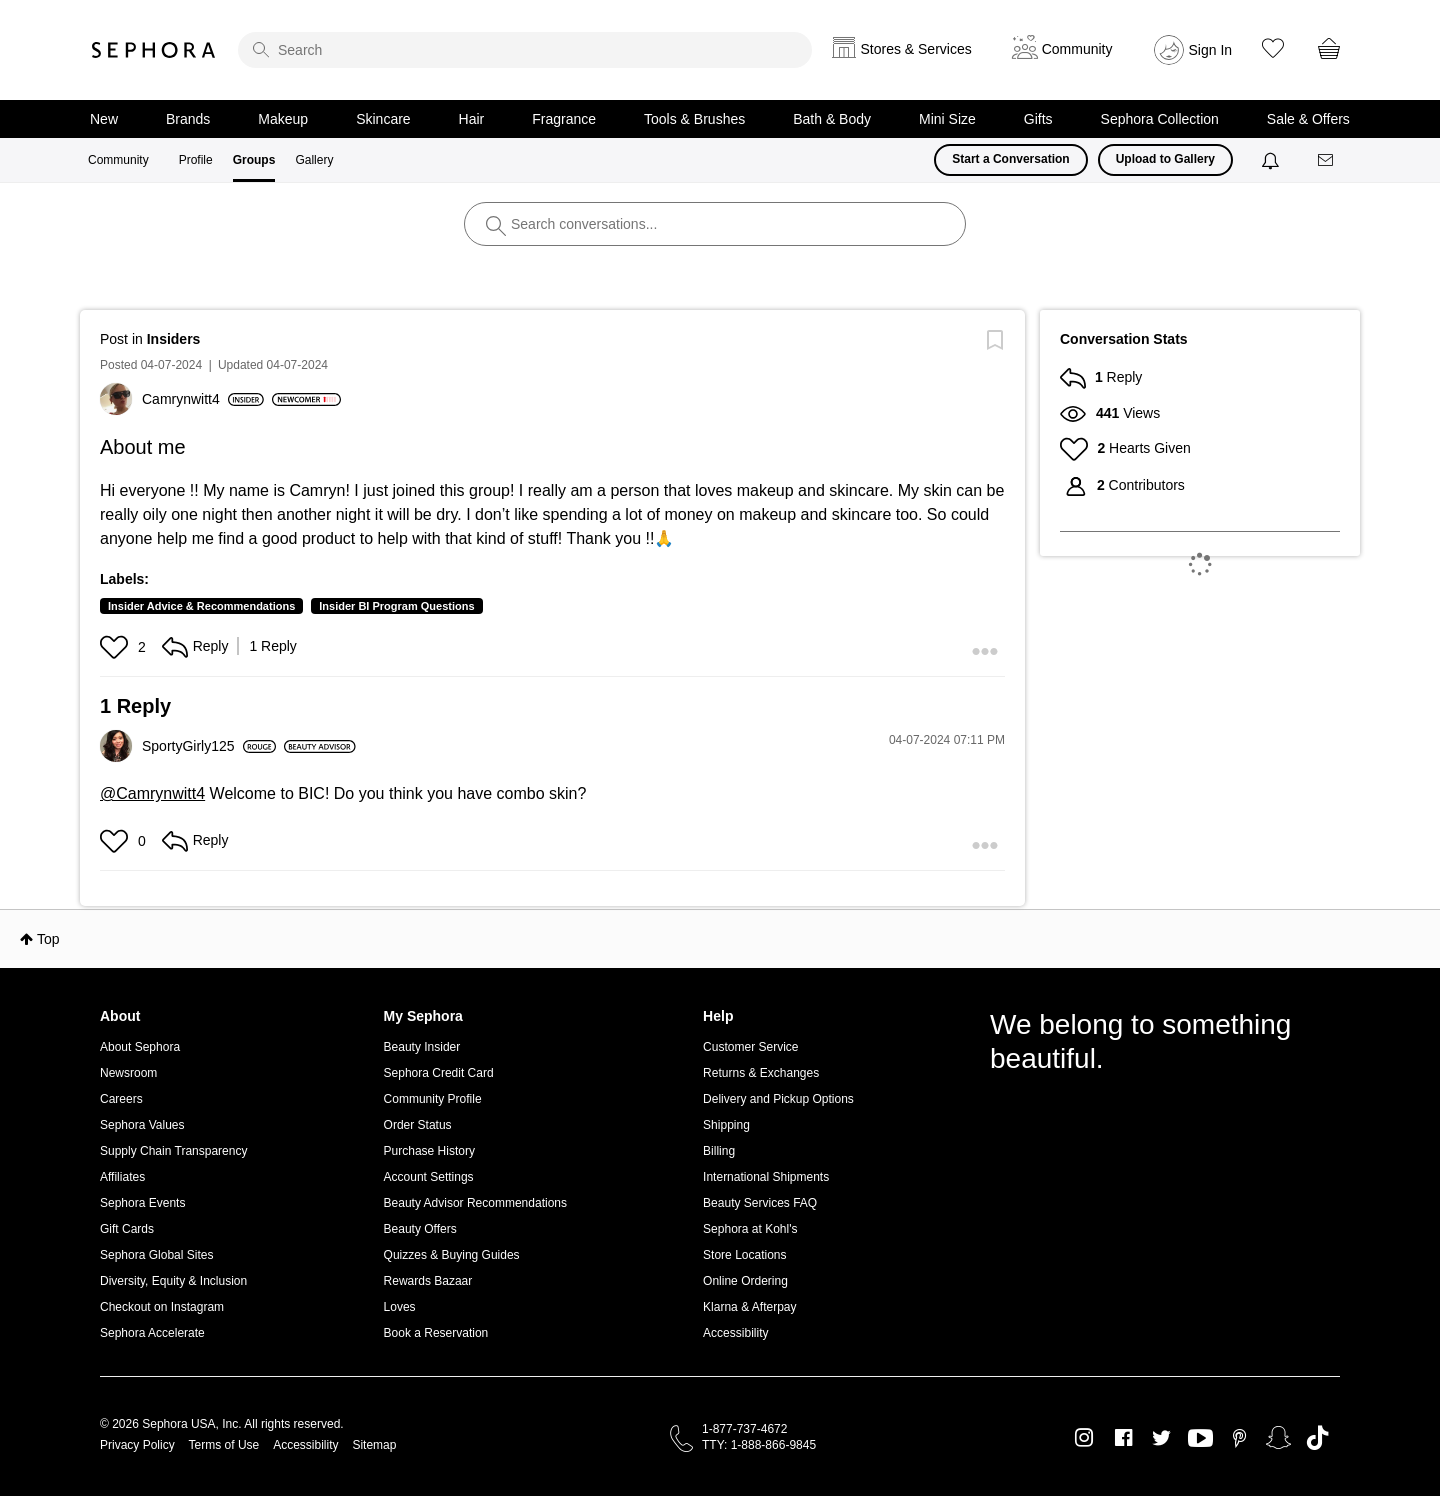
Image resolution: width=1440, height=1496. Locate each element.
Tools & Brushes (694, 119)
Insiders (174, 339)
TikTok (1317, 1438)
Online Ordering (745, 1281)
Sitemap (374, 1445)
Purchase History (429, 1151)
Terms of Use (224, 1445)
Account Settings (429, 1177)
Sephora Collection (1160, 119)
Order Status (418, 1125)
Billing (719, 1151)
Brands (188, 119)
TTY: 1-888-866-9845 (759, 1445)
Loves (400, 1307)
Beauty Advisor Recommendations (475, 1203)
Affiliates (122, 1177)
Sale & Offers (1308, 119)
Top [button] (48, 939)
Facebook (1123, 1438)
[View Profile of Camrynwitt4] (203, 399)
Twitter (1161, 1438)
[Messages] (1327, 160)
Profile (196, 160)
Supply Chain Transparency (173, 1151)
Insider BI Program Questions (396, 606)
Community (118, 160)
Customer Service (750, 1047)
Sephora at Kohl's (750, 1229)
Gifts (1038, 119)
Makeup (283, 119)
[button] (116, 647)
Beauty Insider (422, 1047)
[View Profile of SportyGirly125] (209, 746)
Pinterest (1239, 1438)
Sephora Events (142, 1203)
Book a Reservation (436, 1333)
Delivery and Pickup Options (778, 1099)
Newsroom (128, 1073)
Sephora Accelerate (152, 1333)
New (104, 119)
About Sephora (140, 1047)
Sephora (154, 50)
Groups (254, 160)
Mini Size (947, 119)
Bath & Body (832, 119)
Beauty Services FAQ (760, 1203)
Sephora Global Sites (156, 1255)
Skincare (383, 119)
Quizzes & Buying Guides (452, 1255)
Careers (121, 1099)
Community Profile (433, 1099)
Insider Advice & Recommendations (201, 606)
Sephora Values (142, 1125)
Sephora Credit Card (439, 1073)
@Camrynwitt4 (152, 793)
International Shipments (766, 1177)
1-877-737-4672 (744, 1429)
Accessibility (735, 1333)
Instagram (1084, 1438)
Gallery (314, 160)
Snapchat (1278, 1438)
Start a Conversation (1010, 159)
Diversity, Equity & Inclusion (173, 1281)
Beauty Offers (420, 1229)
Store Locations (744, 1255)
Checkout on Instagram (162, 1307)
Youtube (1200, 1439)
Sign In (1211, 50)
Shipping (726, 1125)
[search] (525, 50)
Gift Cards (127, 1229)
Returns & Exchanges (761, 1073)
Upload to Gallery (1165, 159)
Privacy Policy (137, 1445)
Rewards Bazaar (428, 1281)
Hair (472, 119)
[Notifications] (1272, 160)
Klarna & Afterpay (749, 1307)
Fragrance (564, 119)
